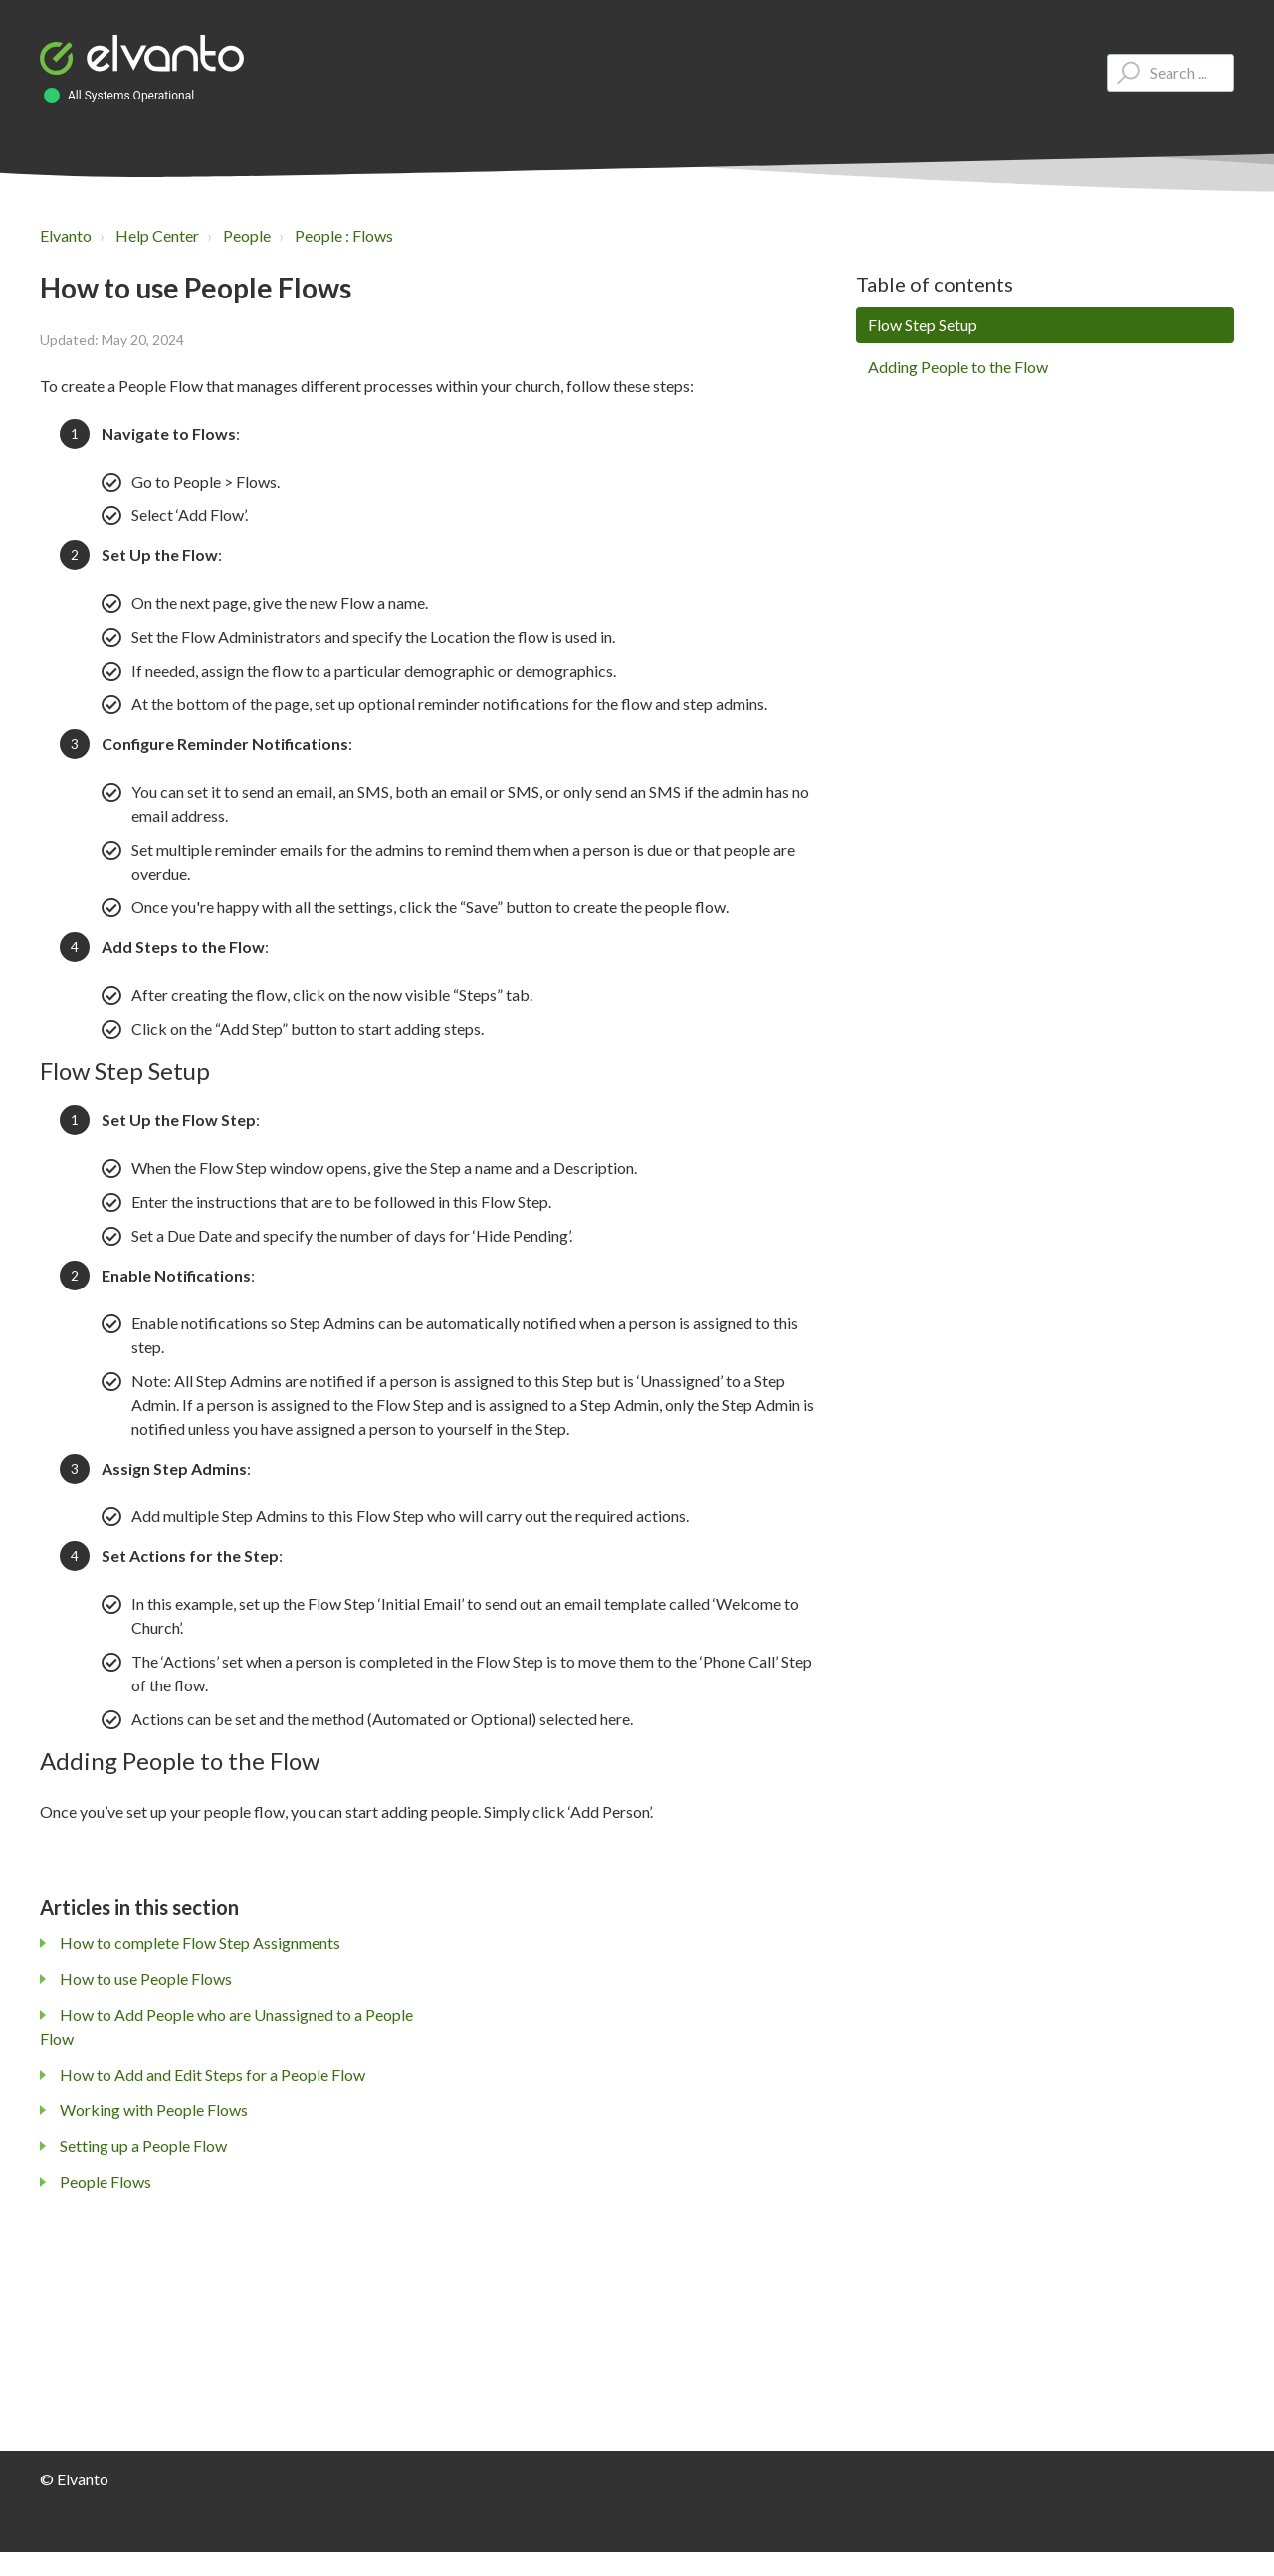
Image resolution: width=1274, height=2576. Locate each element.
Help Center (157, 235)
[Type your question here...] (1170, 73)
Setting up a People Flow (143, 2145)
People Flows (105, 2181)
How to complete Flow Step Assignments (200, 1942)
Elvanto (66, 235)
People (247, 235)
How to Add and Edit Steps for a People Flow (212, 2074)
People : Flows (344, 235)
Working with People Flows (154, 2109)
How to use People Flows (146, 1978)
